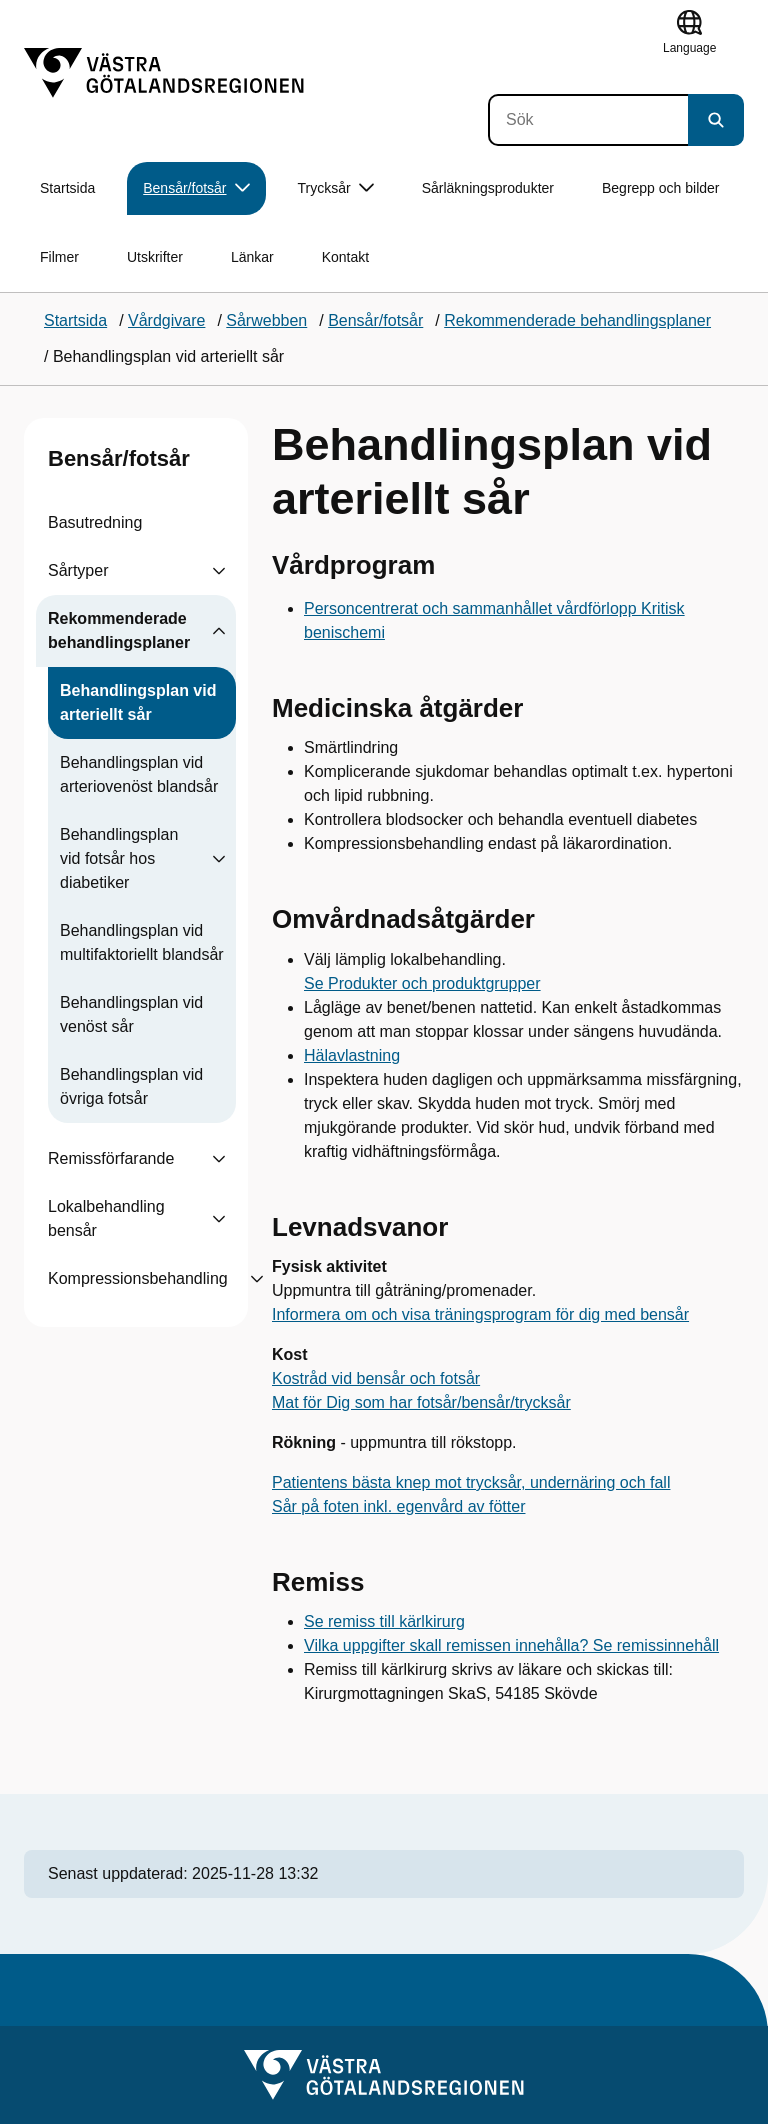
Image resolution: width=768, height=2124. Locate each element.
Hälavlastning (352, 1055)
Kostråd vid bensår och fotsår (376, 1378)
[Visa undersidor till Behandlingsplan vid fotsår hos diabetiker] (219, 859)
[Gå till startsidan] (164, 73)
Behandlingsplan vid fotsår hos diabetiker (119, 858)
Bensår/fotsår (119, 458)
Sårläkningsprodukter (488, 188)
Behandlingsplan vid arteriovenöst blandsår (139, 774)
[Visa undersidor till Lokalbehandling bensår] (219, 1219)
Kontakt (345, 257)
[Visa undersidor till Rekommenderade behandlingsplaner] (219, 631)
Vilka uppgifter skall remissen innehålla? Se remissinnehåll (511, 1645)
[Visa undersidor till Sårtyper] (219, 571)
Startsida (67, 188)
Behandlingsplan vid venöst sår (131, 1014)
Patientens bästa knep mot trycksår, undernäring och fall (471, 1482)
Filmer (59, 257)
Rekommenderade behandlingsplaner (119, 630)
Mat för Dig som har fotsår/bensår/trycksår (421, 1402)
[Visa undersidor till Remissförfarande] (219, 1159)
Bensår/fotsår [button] (196, 188)
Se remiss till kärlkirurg (384, 1621)
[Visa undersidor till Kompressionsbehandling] (257, 1279)
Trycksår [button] (336, 188)
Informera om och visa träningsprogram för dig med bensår (480, 1314)
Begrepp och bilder (661, 188)
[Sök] (588, 120)
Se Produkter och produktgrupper (422, 983)
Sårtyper (78, 570)
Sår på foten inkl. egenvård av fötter (398, 1506)
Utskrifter (155, 257)
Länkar (252, 257)
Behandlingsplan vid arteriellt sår (138, 702)
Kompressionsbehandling (138, 1278)
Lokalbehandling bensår (106, 1218)
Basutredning (95, 522)
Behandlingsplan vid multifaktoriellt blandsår (142, 942)
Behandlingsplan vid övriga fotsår (131, 1086)
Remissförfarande (111, 1158)
